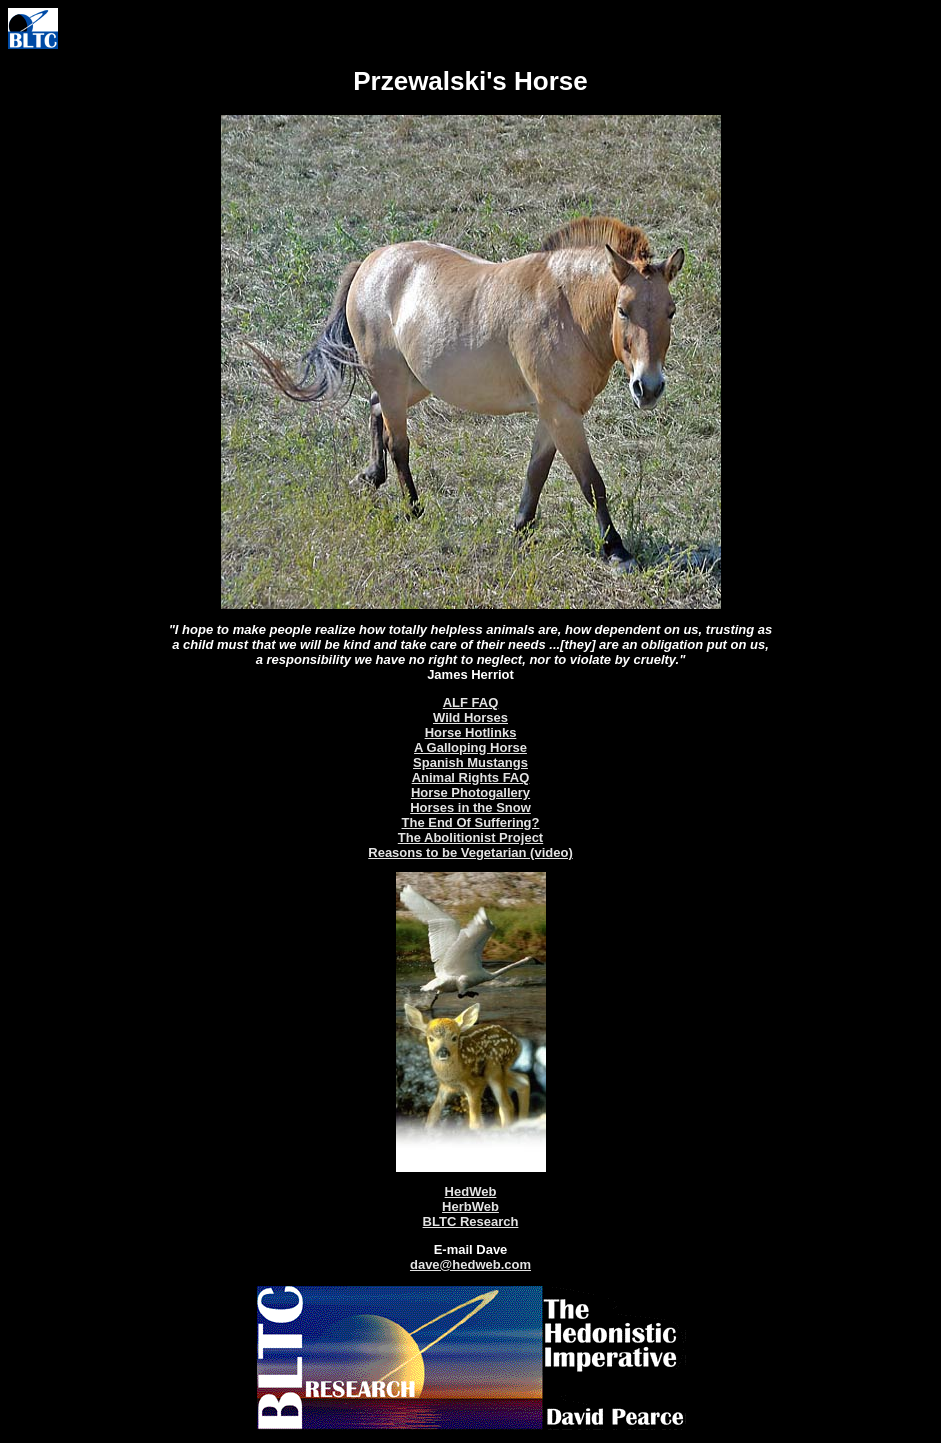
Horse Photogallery (470, 792)
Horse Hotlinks (471, 732)
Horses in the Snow (470, 807)
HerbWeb (470, 1206)
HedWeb (471, 1191)
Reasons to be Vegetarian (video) (470, 852)
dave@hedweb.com (470, 1264)
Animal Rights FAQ (471, 777)
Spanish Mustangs (470, 762)
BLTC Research (471, 1221)
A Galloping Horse (470, 747)
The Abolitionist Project (470, 837)
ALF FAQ (471, 702)
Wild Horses (470, 717)
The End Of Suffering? (471, 822)
